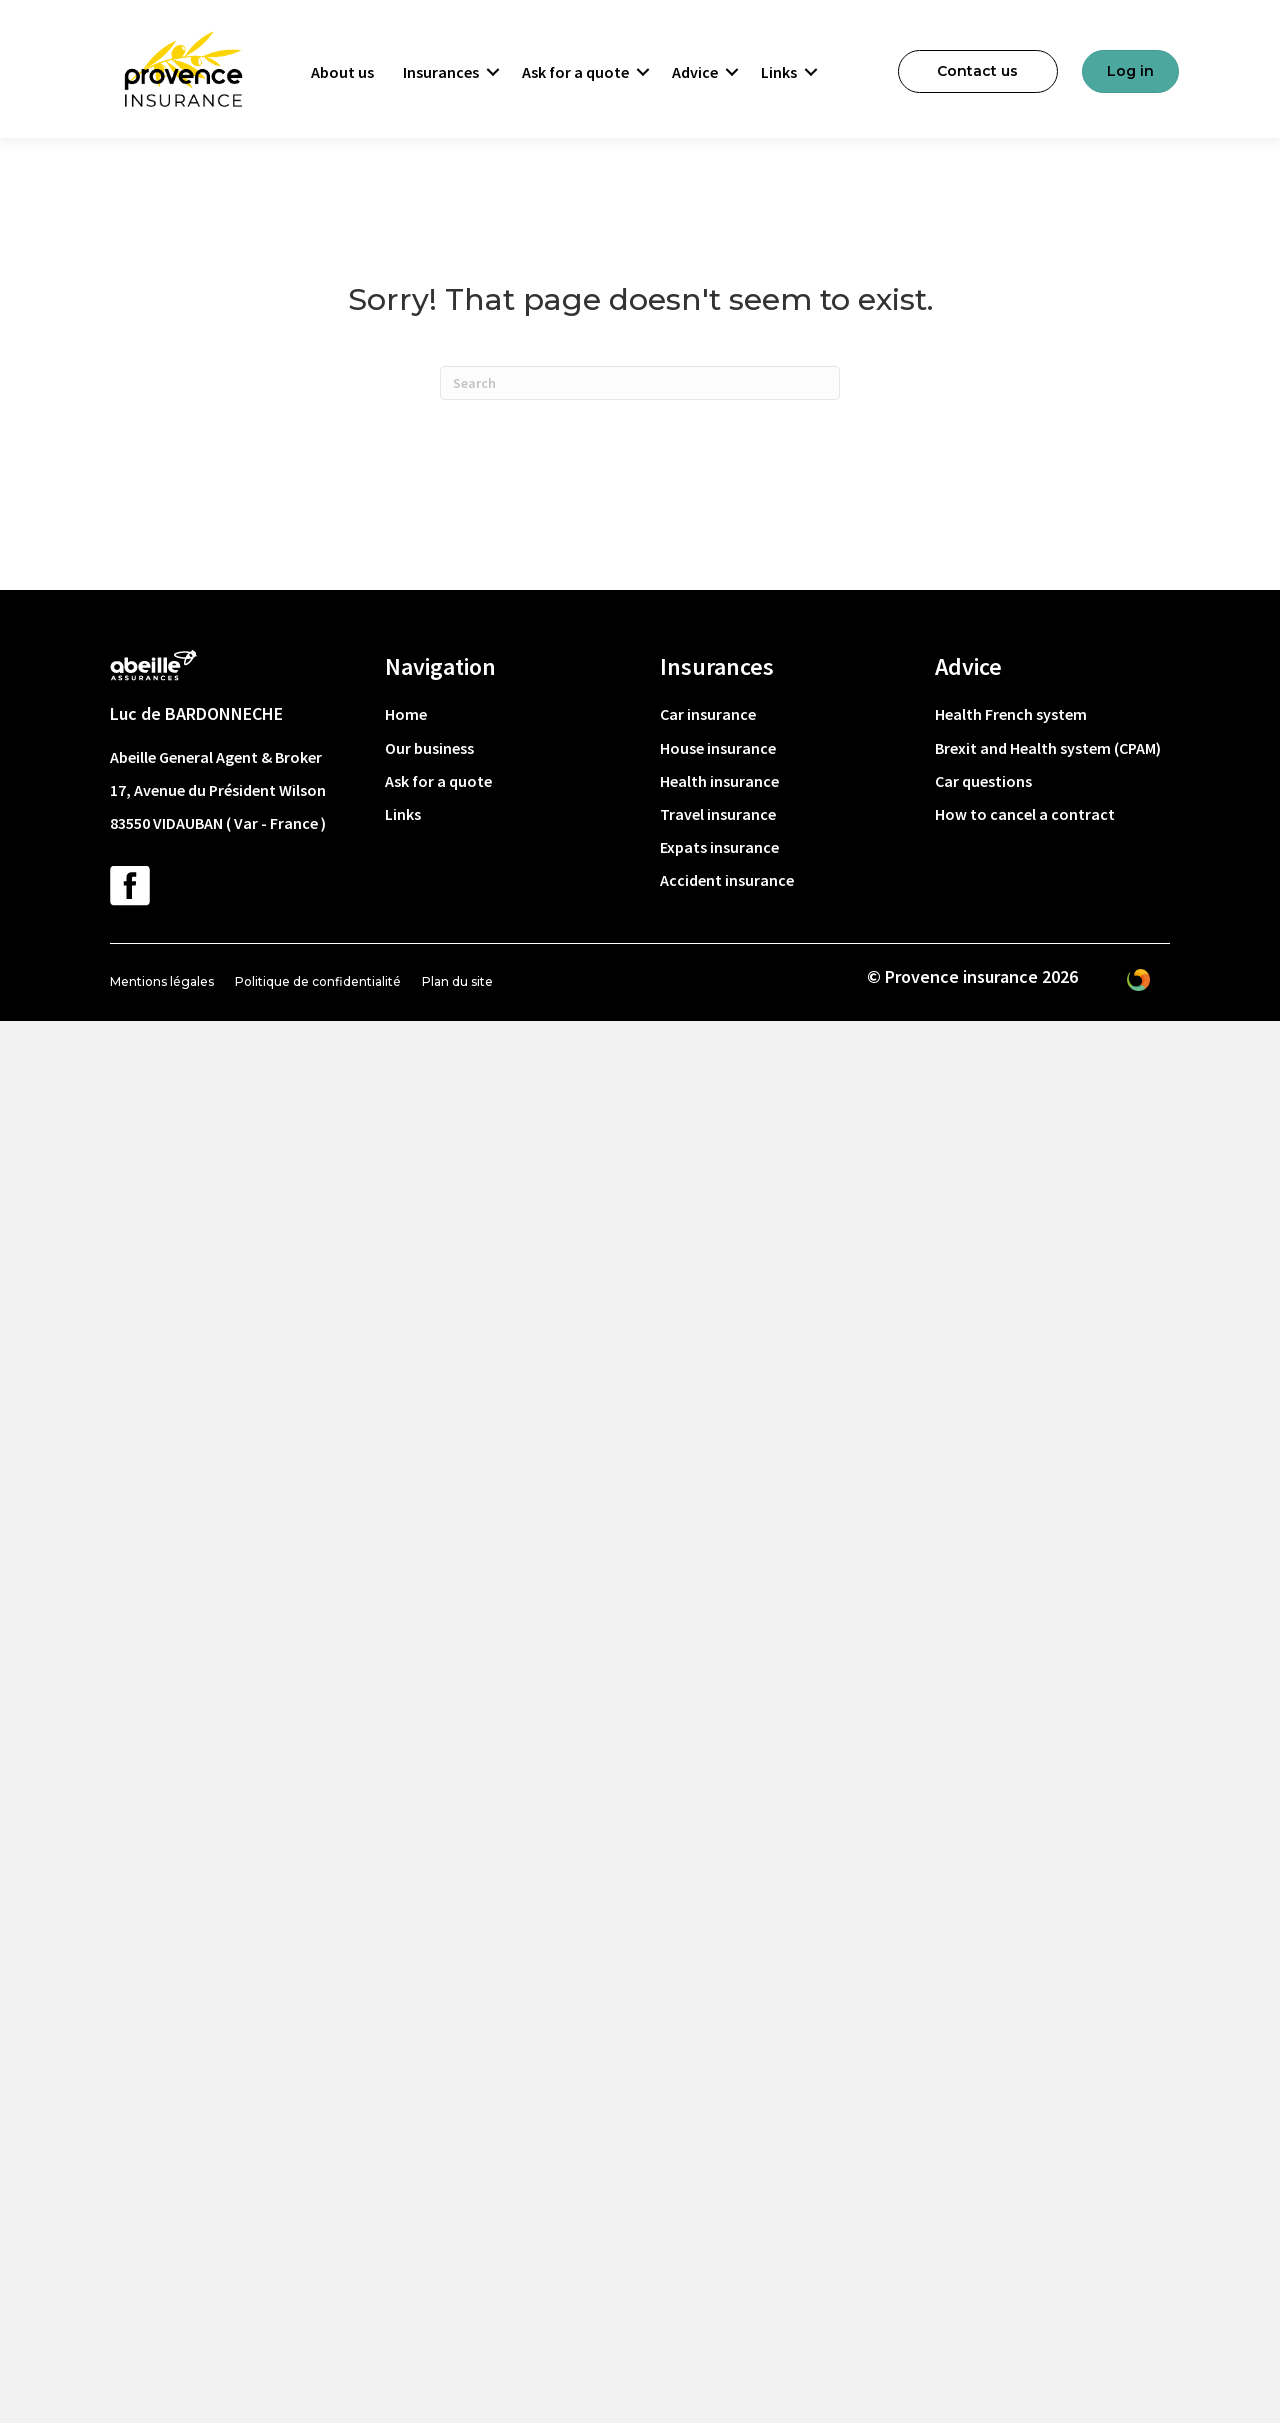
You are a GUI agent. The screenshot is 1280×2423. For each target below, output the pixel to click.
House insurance (718, 748)
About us (342, 72)
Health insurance (719, 781)
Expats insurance (719, 847)
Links (779, 72)
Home (406, 714)
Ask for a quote (575, 72)
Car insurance (708, 714)
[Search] (640, 383)
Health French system (1011, 714)
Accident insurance (727, 880)
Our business (429, 748)
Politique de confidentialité (318, 981)
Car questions (983, 781)
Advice (695, 72)
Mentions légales (162, 981)
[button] (493, 72)
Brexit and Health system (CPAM (1045, 748)
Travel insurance (718, 814)
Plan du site (457, 981)
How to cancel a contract (1025, 814)
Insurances (441, 72)
